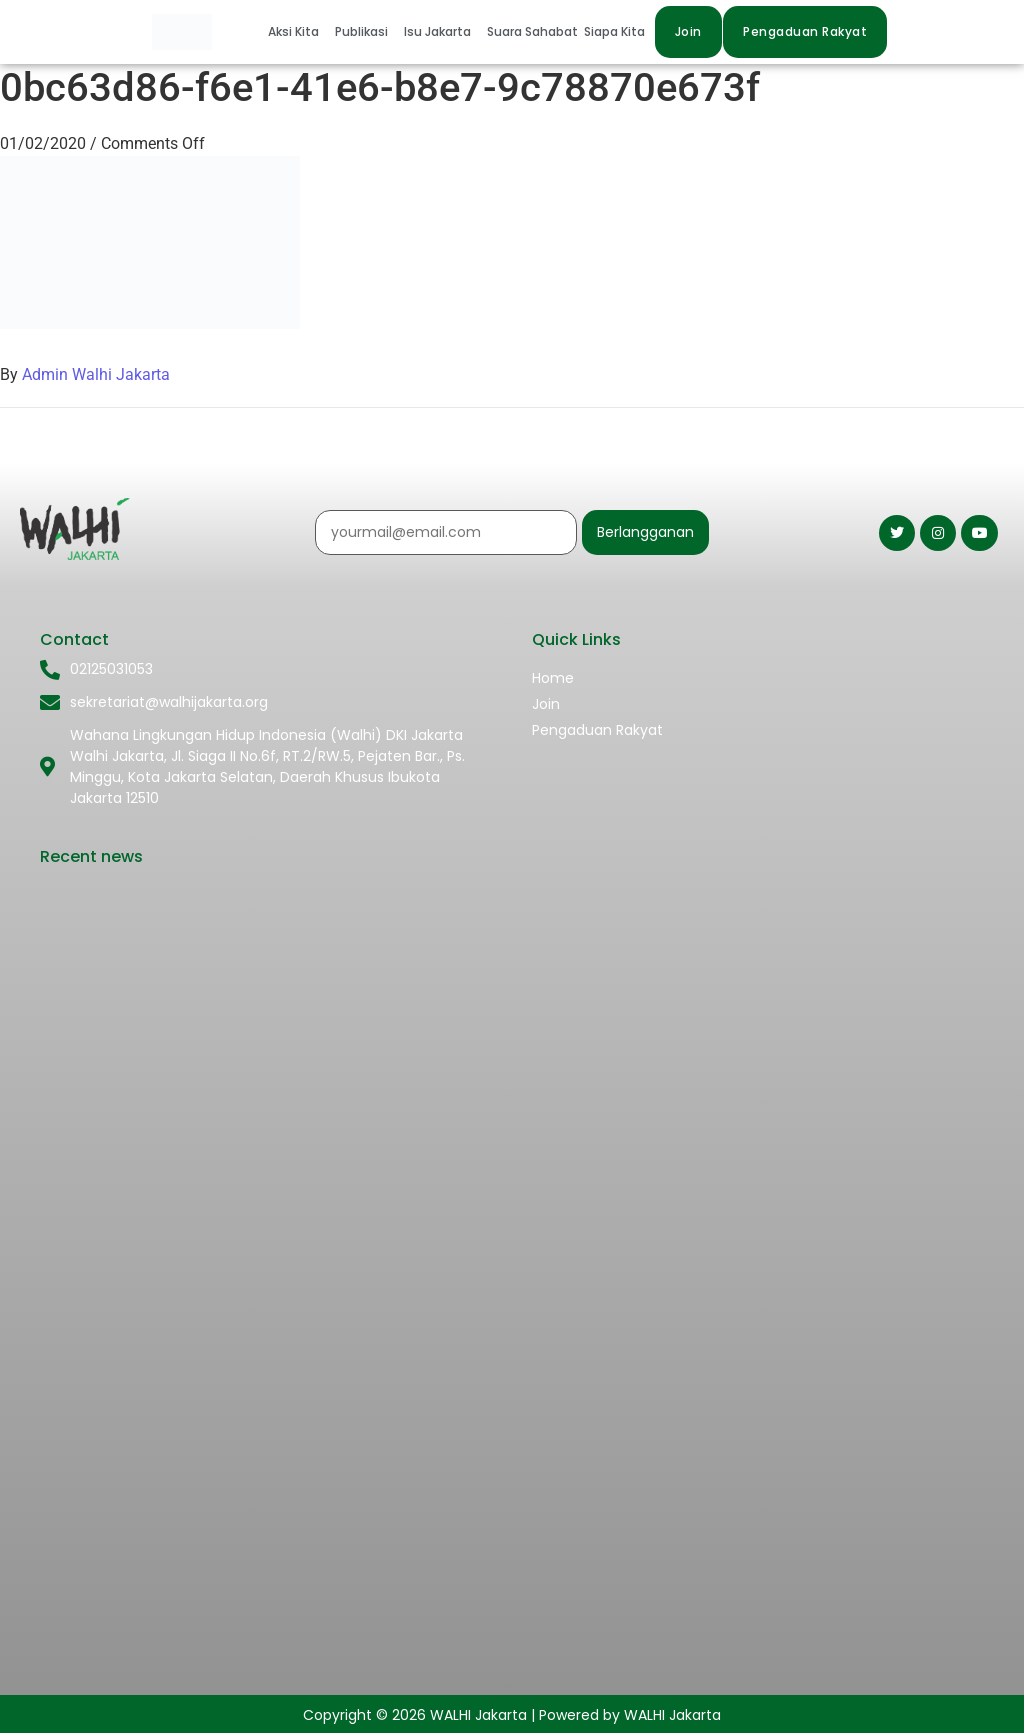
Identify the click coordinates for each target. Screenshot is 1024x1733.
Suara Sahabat (532, 31)
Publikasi (361, 31)
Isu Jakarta (437, 31)
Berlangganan (645, 532)
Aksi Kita (293, 31)
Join (546, 704)
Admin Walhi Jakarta (96, 374)
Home (553, 678)
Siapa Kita (614, 31)
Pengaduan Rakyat (597, 730)
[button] (298, 32)
